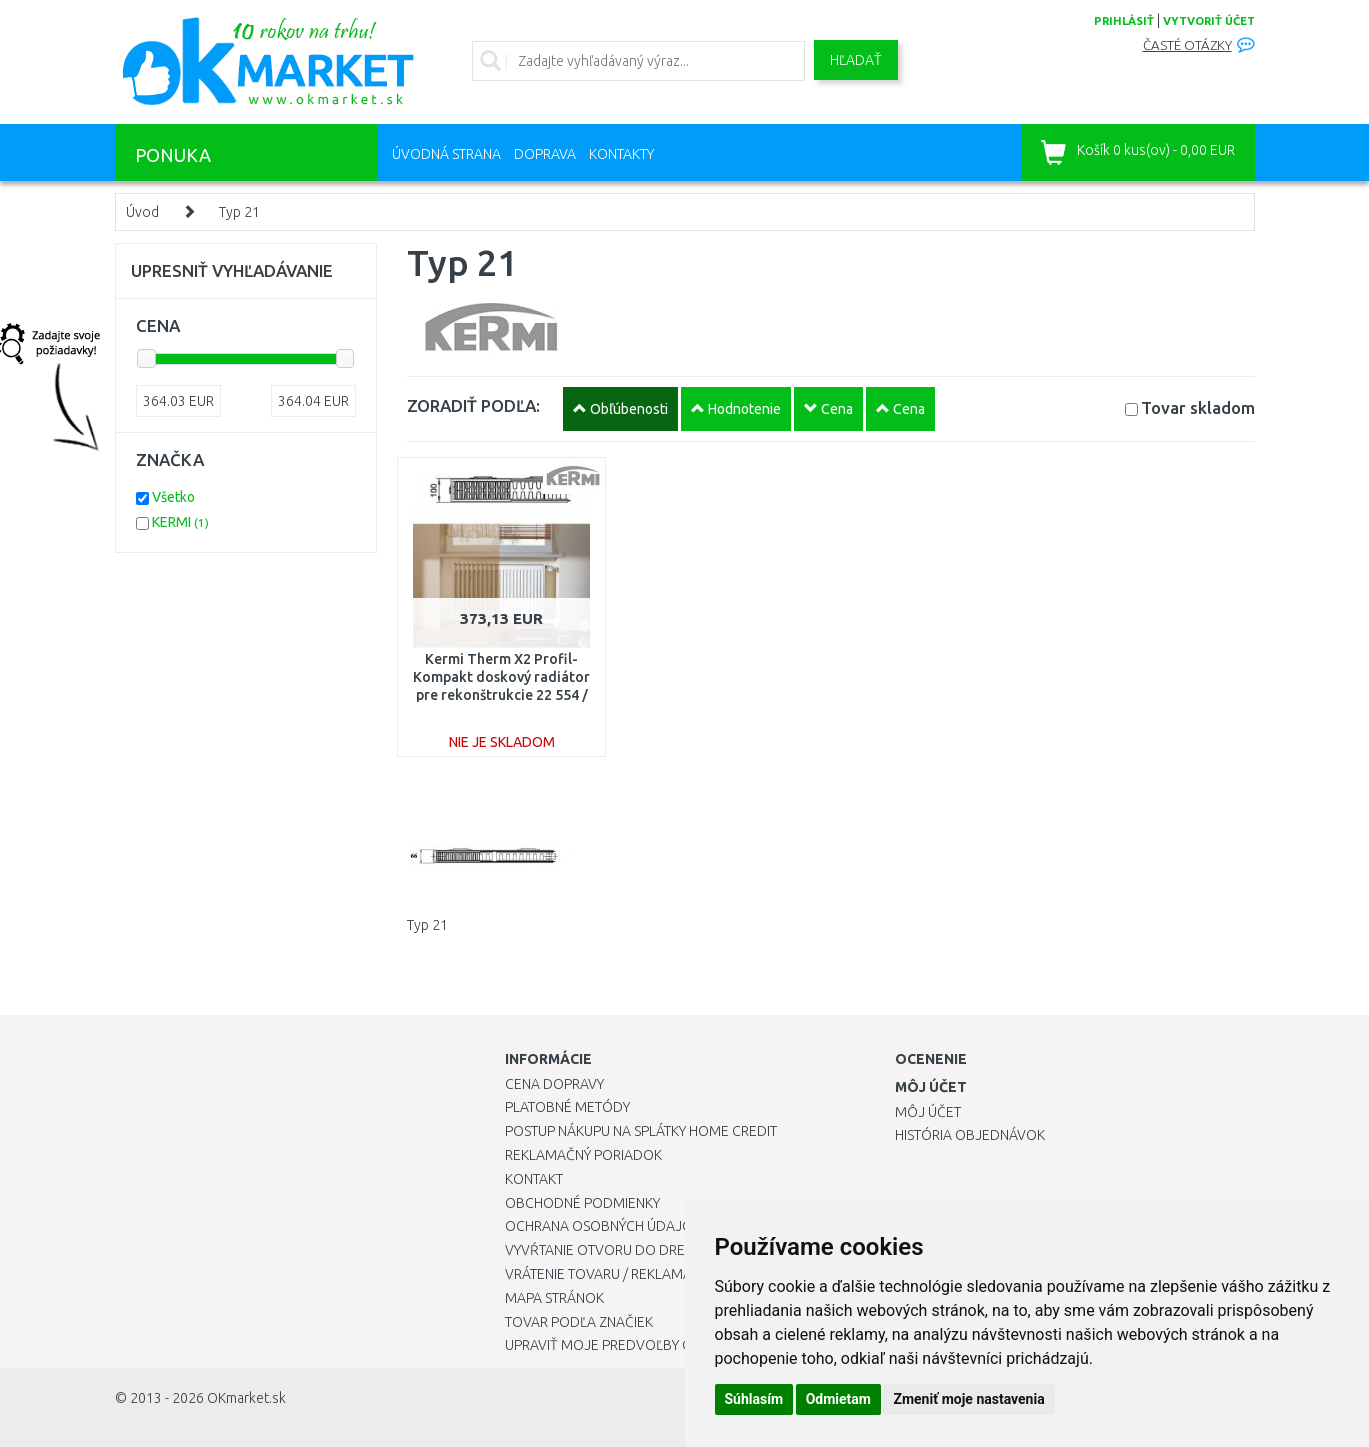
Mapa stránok (554, 1298)
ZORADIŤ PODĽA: (473, 405)
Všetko (173, 497)
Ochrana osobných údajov (603, 1226)
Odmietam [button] (838, 1399)
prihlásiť (1124, 21)
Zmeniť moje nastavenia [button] (968, 1399)
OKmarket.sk (246, 1398)
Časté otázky (1187, 45)
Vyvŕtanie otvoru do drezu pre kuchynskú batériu (683, 1250)
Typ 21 (239, 212)
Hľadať (856, 60)
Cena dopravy (554, 1084)
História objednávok (970, 1135)
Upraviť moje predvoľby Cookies (622, 1345)
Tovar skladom (1198, 407)
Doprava (545, 154)
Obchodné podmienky (582, 1203)
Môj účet (928, 1112)
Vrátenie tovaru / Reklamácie (608, 1274)
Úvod (142, 212)
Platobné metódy (567, 1107)
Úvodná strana (446, 154)
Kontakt (534, 1179)
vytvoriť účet (1209, 21)
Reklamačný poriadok (583, 1155)
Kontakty (621, 154)
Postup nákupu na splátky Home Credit (641, 1131)
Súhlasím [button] (754, 1399)
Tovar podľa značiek (579, 1322)
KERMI (180, 522)
